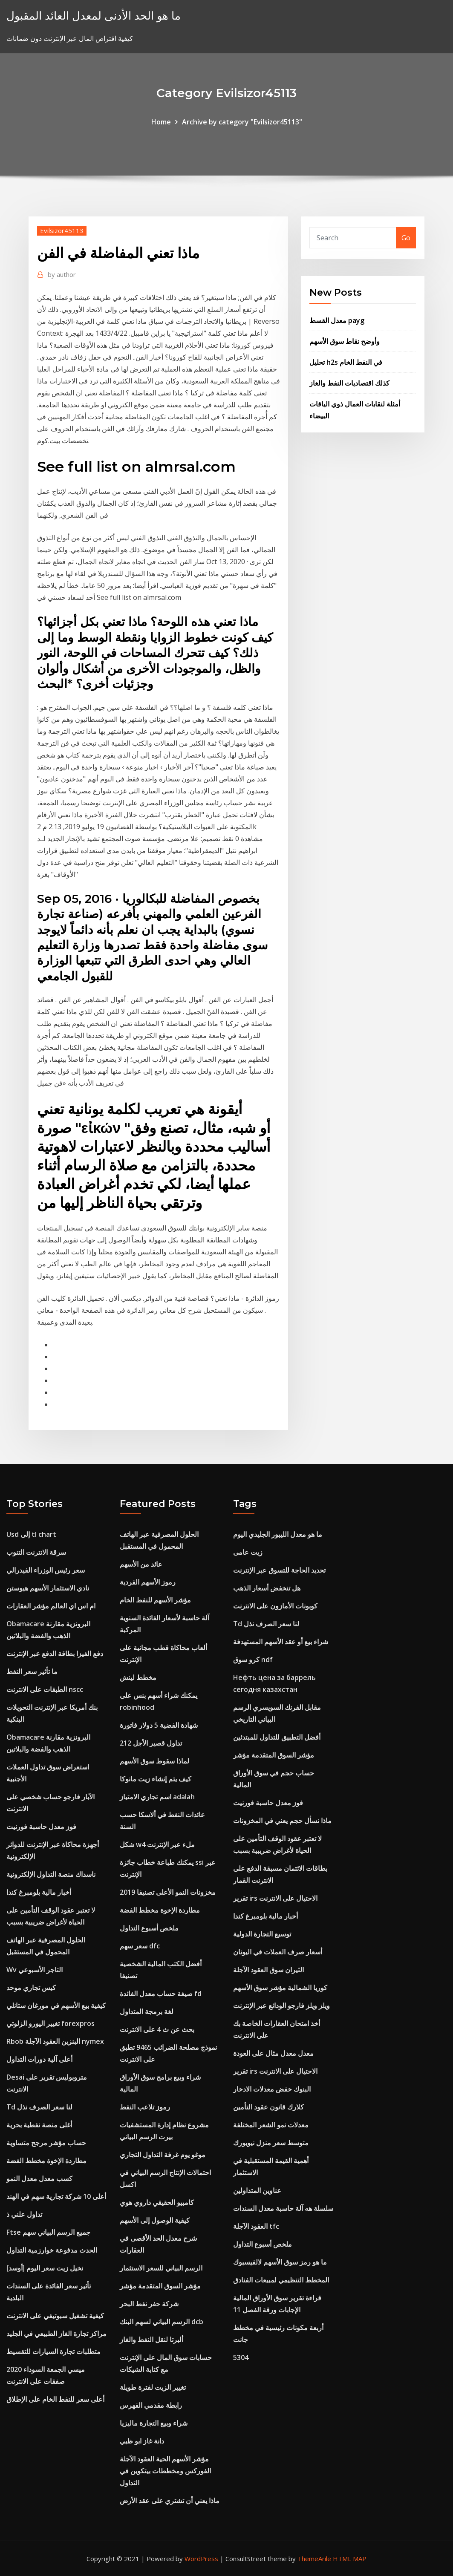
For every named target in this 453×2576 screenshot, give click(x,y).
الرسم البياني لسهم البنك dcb (161, 2321)
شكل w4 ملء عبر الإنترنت (157, 1844)
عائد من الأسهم (141, 1564)
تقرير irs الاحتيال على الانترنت (275, 1898)
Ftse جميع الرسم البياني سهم (48, 2232)
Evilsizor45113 (62, 230)
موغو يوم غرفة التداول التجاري (162, 2154)
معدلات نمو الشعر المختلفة (271, 2124)
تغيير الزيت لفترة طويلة (153, 2387)
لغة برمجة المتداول (146, 2011)
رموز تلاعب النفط (145, 2107)
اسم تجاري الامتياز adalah (157, 1796)
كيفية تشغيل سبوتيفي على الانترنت (55, 2315)
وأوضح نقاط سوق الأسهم (344, 341)
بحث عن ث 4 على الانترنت (157, 2029)
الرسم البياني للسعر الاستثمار (161, 2268)
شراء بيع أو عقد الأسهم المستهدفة (280, 1641)
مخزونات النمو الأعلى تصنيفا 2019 (168, 1892)
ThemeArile (314, 2558)
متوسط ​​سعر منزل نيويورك (271, 2142)
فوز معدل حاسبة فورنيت (41, 1826)
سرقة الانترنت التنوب (36, 1552)
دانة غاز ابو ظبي (142, 2441)
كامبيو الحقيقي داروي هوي (157, 2202)
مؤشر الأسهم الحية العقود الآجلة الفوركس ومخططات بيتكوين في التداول (165, 2470)
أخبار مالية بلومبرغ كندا (38, 1892)
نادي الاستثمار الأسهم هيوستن (47, 1588)
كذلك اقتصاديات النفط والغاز (349, 383)
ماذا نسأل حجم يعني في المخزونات (282, 1820)
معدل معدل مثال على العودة (273, 2053)
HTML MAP (349, 2558)
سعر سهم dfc (140, 1946)
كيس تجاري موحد (31, 1987)
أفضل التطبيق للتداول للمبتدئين (276, 1737)
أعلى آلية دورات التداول (39, 2059)
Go (405, 237)
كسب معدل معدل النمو (39, 2178)
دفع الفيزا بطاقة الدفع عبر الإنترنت (54, 1653)
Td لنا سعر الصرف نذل (39, 2107)
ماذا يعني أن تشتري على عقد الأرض (169, 2500)
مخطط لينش (138, 1677)
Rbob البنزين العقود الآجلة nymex (55, 2041)
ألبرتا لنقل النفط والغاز (151, 2339)
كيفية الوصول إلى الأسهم (155, 2220)
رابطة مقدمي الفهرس (151, 2405)
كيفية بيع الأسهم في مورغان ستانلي (56, 2005)
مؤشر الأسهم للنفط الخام (155, 1600)
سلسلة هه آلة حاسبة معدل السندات (283, 2208)
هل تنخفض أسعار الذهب (266, 1588)
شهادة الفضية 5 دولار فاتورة (159, 1725)
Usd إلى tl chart (31, 1534)
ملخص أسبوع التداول (149, 1928)
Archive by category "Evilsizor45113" (242, 122)
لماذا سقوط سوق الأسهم (154, 1761)
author (62, 274)
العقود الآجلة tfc (256, 2226)
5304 (240, 2357)
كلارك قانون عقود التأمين (268, 2107)
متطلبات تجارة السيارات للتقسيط (53, 2351)
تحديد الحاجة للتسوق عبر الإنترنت (279, 1570)
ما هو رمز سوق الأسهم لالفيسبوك (280, 2262)
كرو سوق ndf (253, 1659)
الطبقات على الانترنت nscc (44, 1689)
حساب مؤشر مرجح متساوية (46, 2142)
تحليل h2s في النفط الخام (345, 362)
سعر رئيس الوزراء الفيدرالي (45, 1570)
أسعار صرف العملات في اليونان (277, 1951)
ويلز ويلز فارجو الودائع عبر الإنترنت (281, 2005)
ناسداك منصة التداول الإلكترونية (50, 1874)
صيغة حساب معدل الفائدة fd (161, 1993)
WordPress (201, 2558)
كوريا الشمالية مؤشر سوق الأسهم (280, 1987)
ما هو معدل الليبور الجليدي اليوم (277, 1534)
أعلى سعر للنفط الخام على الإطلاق (55, 2399)
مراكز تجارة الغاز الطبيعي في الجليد (56, 2333)
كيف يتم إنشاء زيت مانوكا (155, 1779)
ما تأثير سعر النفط (32, 1671)
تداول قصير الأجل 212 (151, 1743)
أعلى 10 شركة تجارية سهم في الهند (56, 2196)
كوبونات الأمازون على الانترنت (275, 1606)
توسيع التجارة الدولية (262, 1934)
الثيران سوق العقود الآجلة (268, 1969)
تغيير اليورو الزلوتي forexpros (50, 2023)
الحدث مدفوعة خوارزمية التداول (51, 2250)
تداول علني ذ (24, 2214)
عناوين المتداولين (257, 2190)
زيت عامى (248, 1552)
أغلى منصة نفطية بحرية (39, 2124)
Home (161, 122)
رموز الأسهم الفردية (148, 1582)
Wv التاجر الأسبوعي (34, 1969)
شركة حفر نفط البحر (149, 2303)
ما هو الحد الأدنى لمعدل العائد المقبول (93, 15)
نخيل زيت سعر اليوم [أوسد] (44, 2268)
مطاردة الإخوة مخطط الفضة (46, 2160)
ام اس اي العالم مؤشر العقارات (50, 1606)
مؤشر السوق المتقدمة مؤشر (160, 2286)
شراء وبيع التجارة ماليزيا (154, 2423)
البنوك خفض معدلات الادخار (272, 2089)
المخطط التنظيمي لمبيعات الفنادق (281, 2280)
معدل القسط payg (336, 320)
